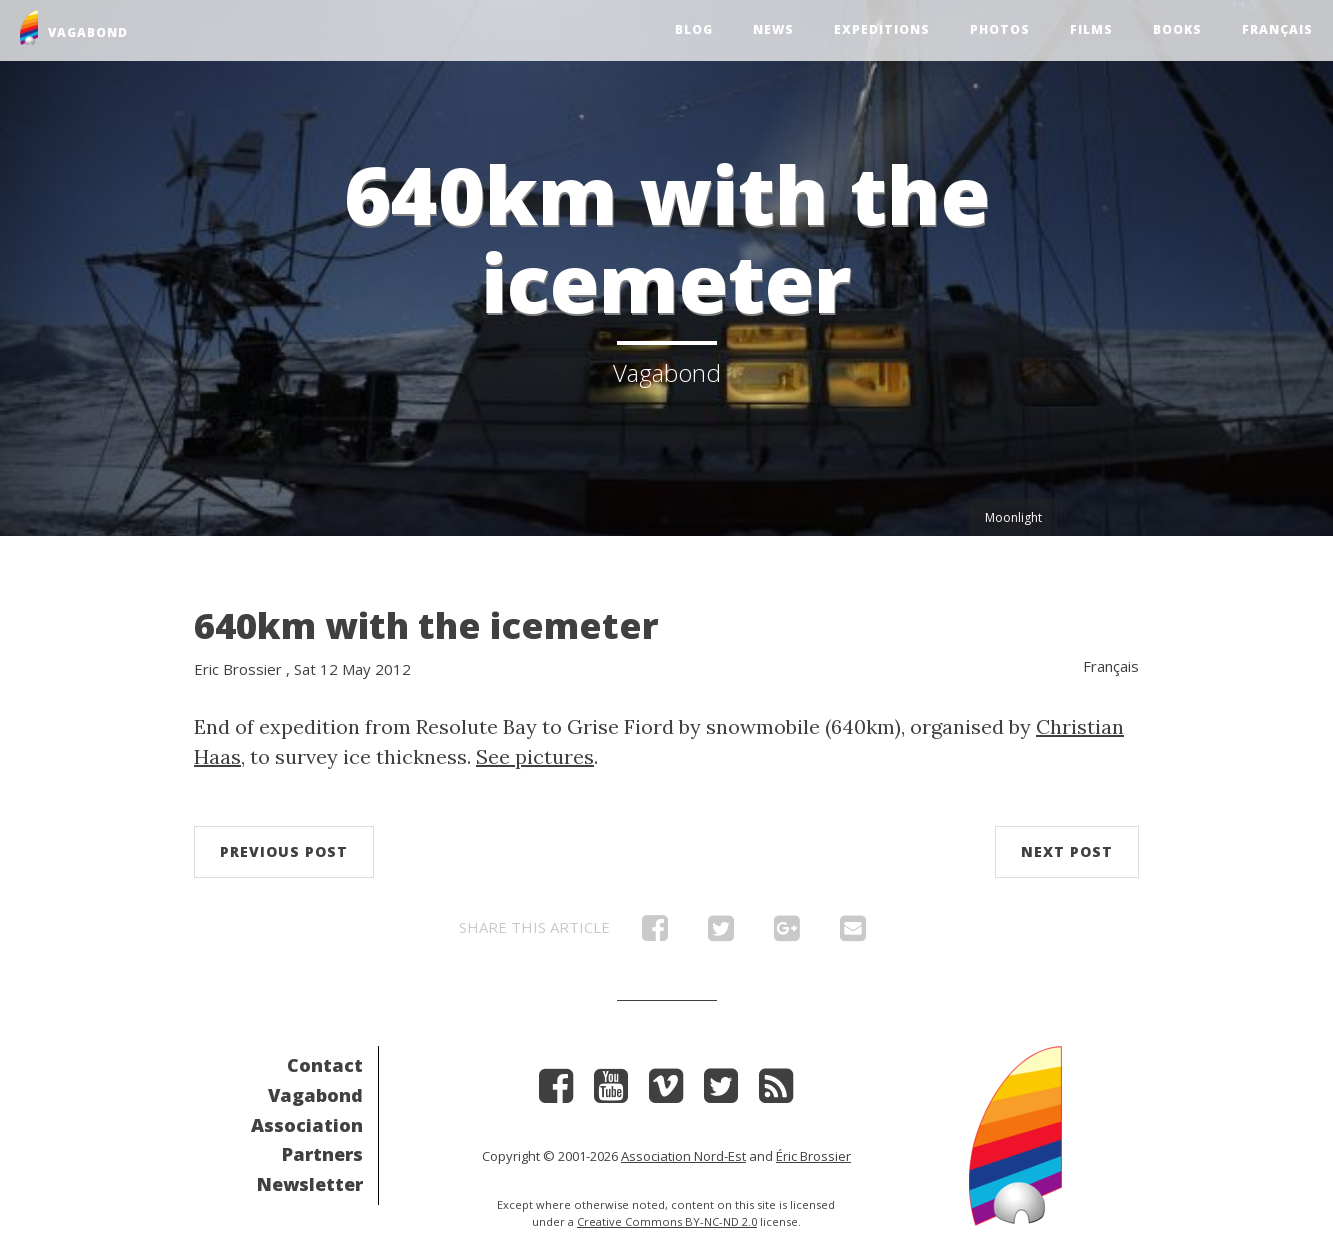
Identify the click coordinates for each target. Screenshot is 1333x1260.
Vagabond (315, 1095)
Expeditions (882, 29)
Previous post (284, 851)
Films (1091, 29)
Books (1177, 29)
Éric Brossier (813, 1156)
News (773, 29)
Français (1277, 29)
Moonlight (1013, 517)
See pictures (535, 756)
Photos (1000, 29)
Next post (1067, 851)
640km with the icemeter (426, 625)
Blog (694, 29)
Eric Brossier (238, 669)
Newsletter (310, 1184)
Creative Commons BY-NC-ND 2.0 (667, 1221)
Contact (325, 1065)
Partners (322, 1154)
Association (307, 1125)
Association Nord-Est (683, 1156)
